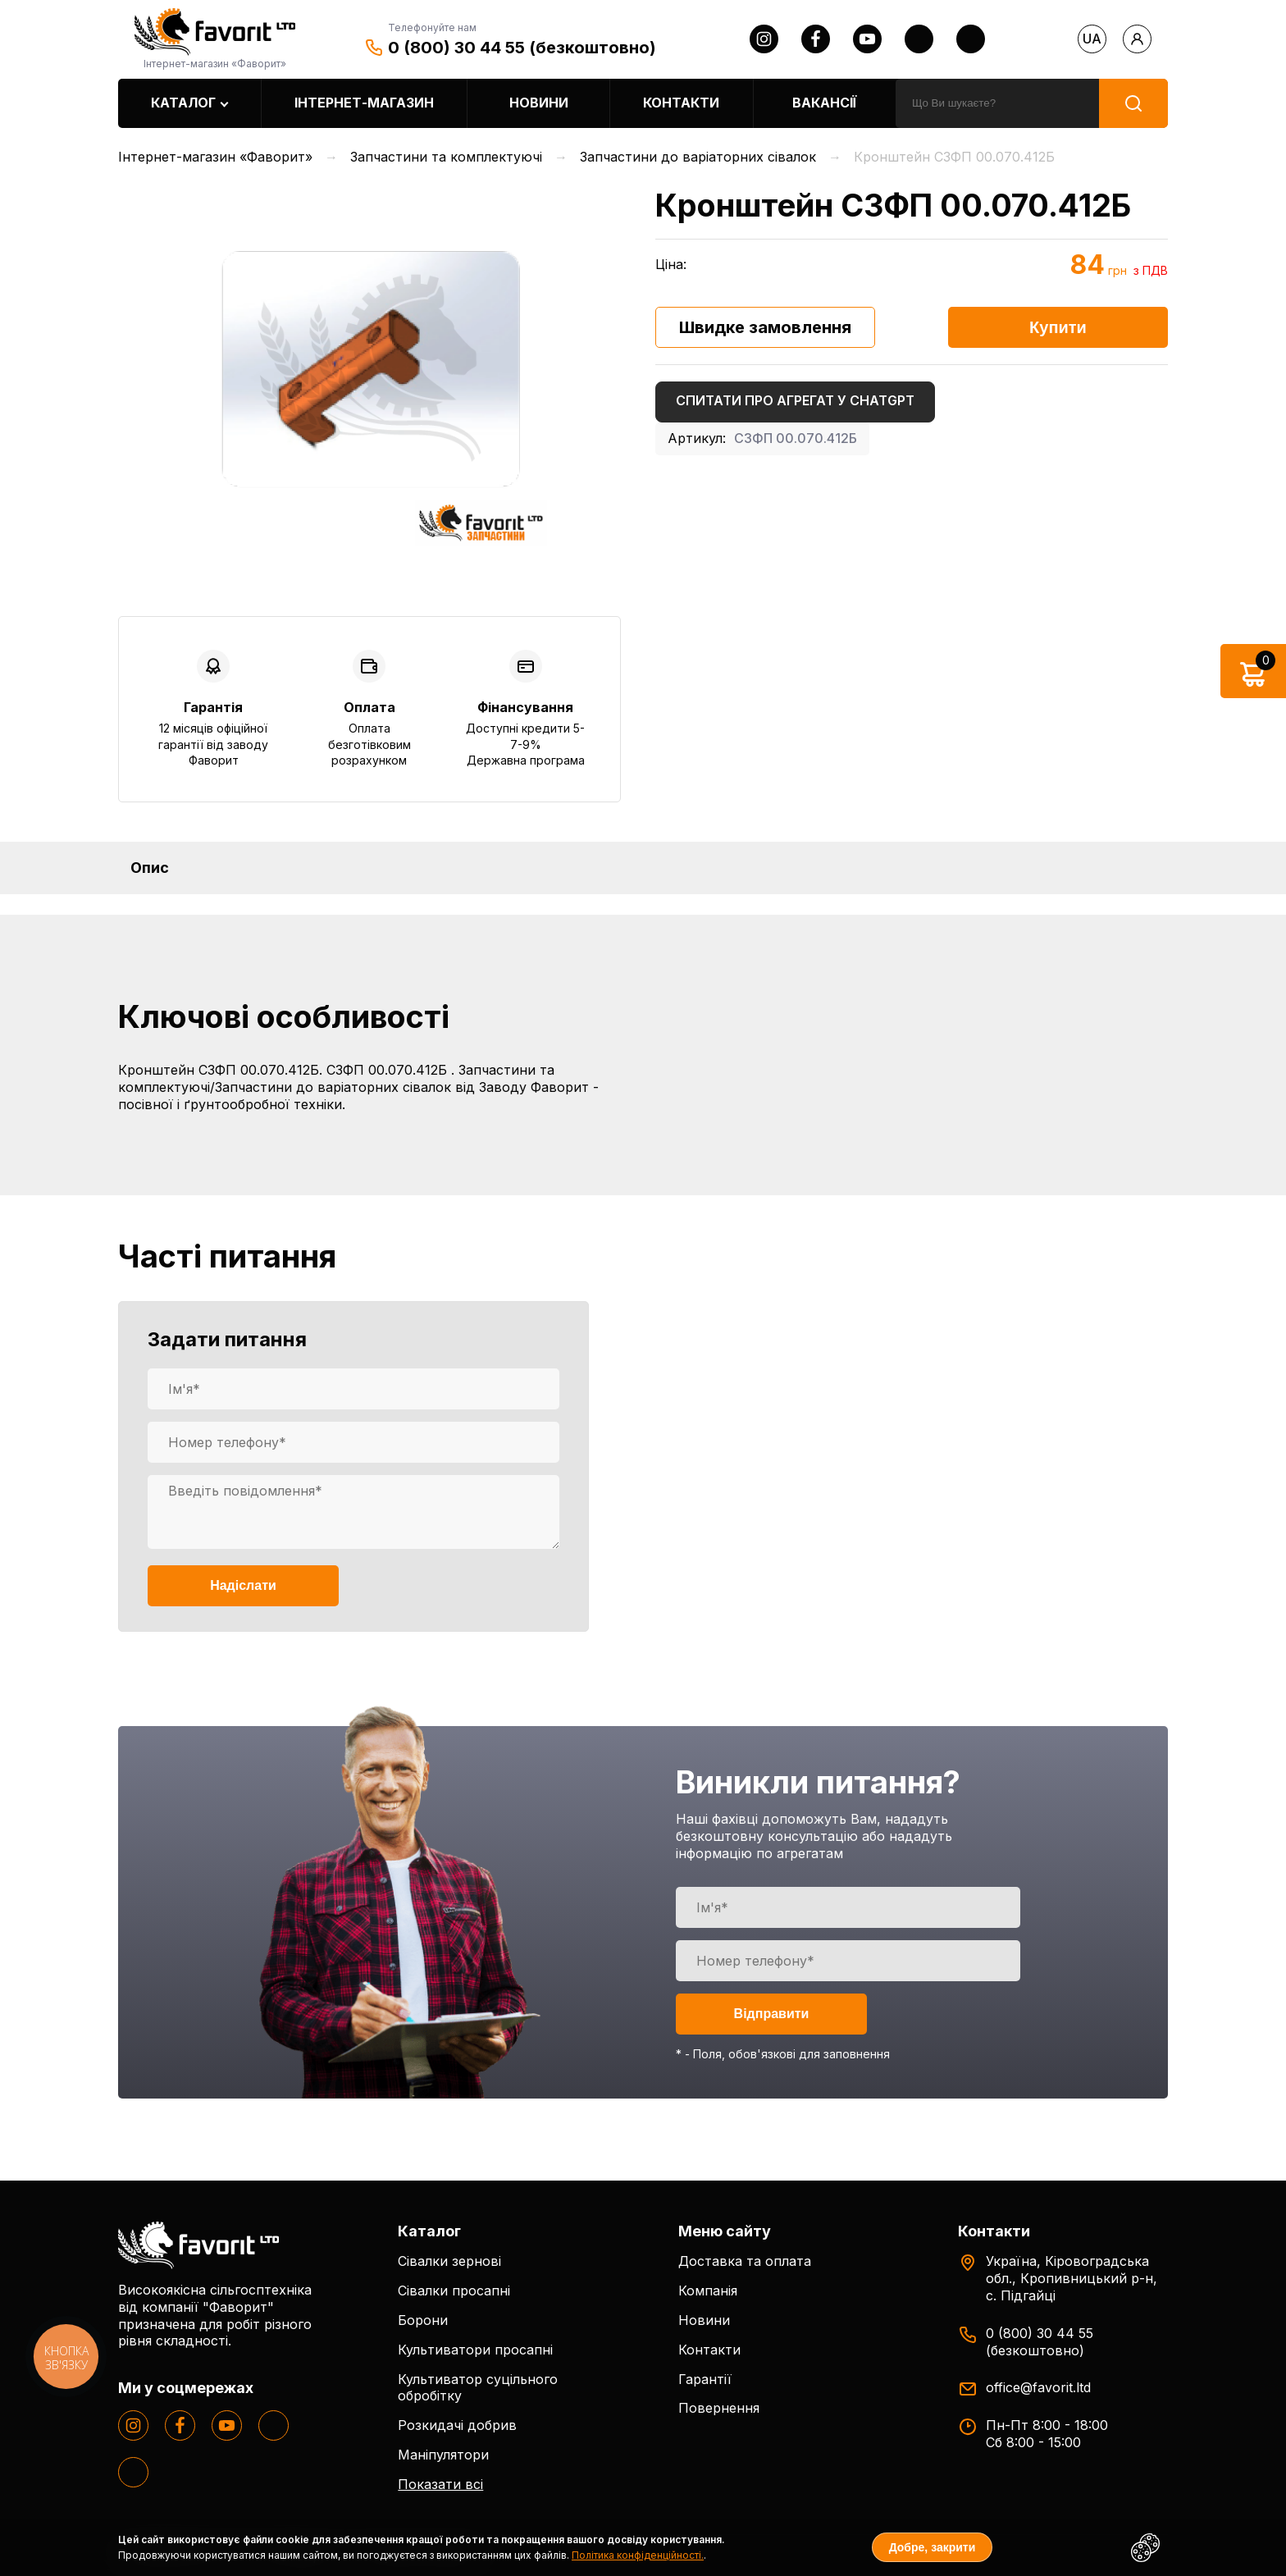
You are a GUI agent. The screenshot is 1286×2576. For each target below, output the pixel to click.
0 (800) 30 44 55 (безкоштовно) (522, 47)
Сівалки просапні (454, 2290)
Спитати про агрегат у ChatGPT (795, 400)
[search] (997, 103)
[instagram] (764, 39)
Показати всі (440, 2484)
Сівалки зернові (449, 2261)
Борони (423, 2320)
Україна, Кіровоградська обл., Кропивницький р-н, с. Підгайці (1071, 2278)
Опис (149, 867)
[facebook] (815, 39)
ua (1092, 38)
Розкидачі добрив (457, 2425)
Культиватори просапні (475, 2349)
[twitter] (919, 39)
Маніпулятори (443, 2454)
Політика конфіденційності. (638, 2555)
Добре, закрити (932, 2547)
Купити (1058, 327)
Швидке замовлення (765, 327)
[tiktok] (970, 39)
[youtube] (867, 39)
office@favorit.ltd (1038, 2387)
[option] (369, 367)
